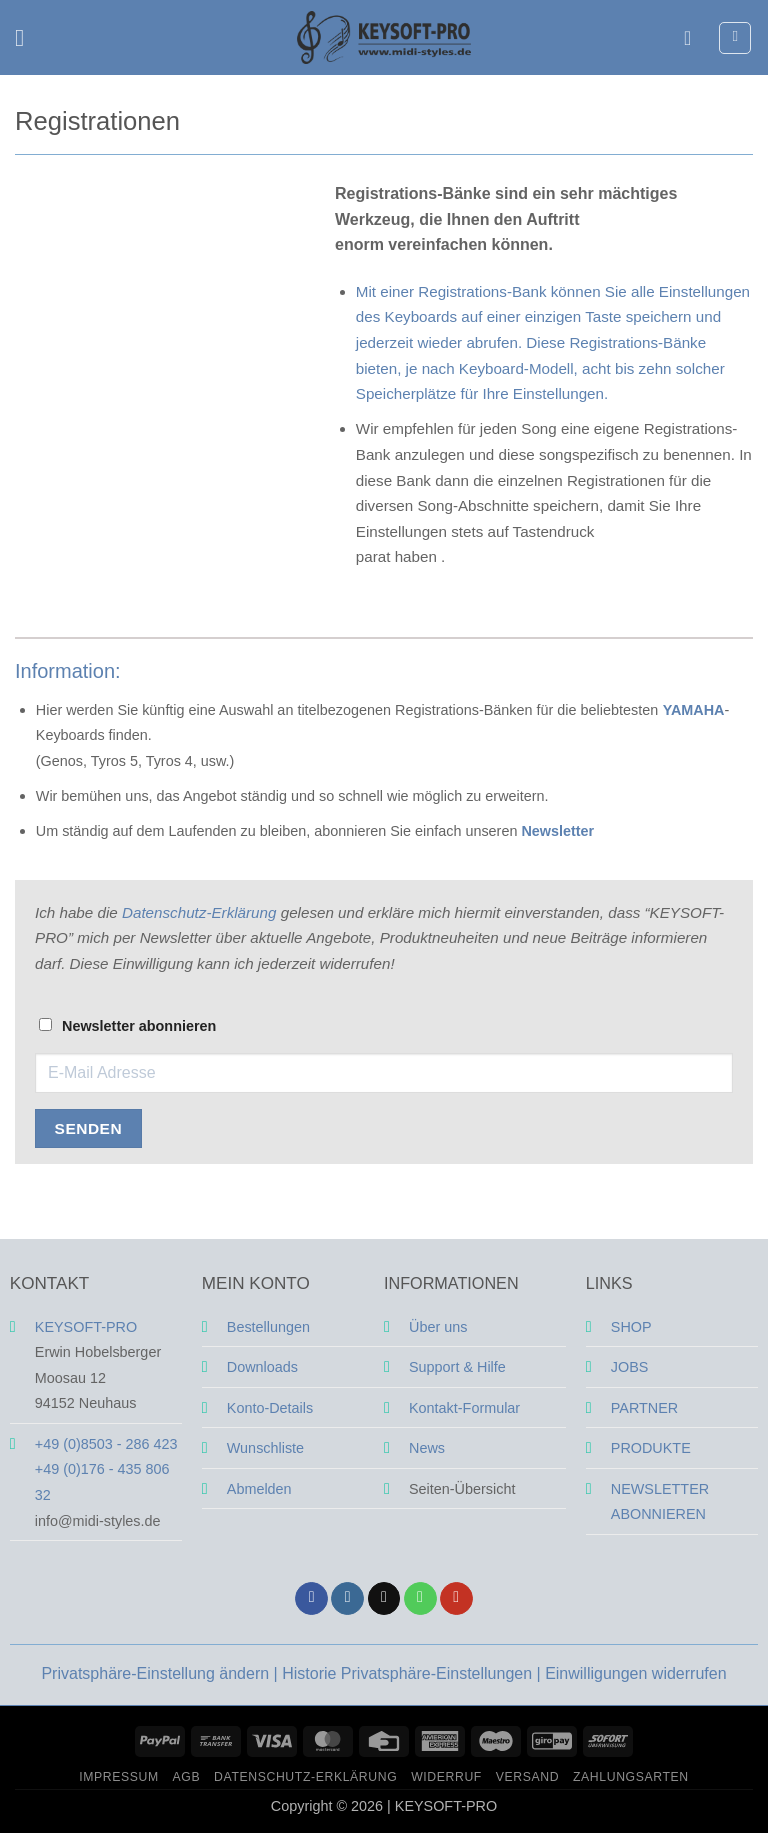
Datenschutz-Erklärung (199, 912)
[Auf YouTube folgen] (456, 1599)
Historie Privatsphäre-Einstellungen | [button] (413, 1673)
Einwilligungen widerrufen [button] (635, 1673)
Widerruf (446, 1777)
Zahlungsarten (631, 1777)
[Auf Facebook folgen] (311, 1599)
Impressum (119, 1777)
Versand (527, 1777)
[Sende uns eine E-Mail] (384, 1599)
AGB (187, 1777)
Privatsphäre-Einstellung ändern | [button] (161, 1673)
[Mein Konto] (694, 38)
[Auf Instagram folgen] (347, 1599)
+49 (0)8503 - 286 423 (106, 1444)
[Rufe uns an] (420, 1599)
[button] (27, 37)
